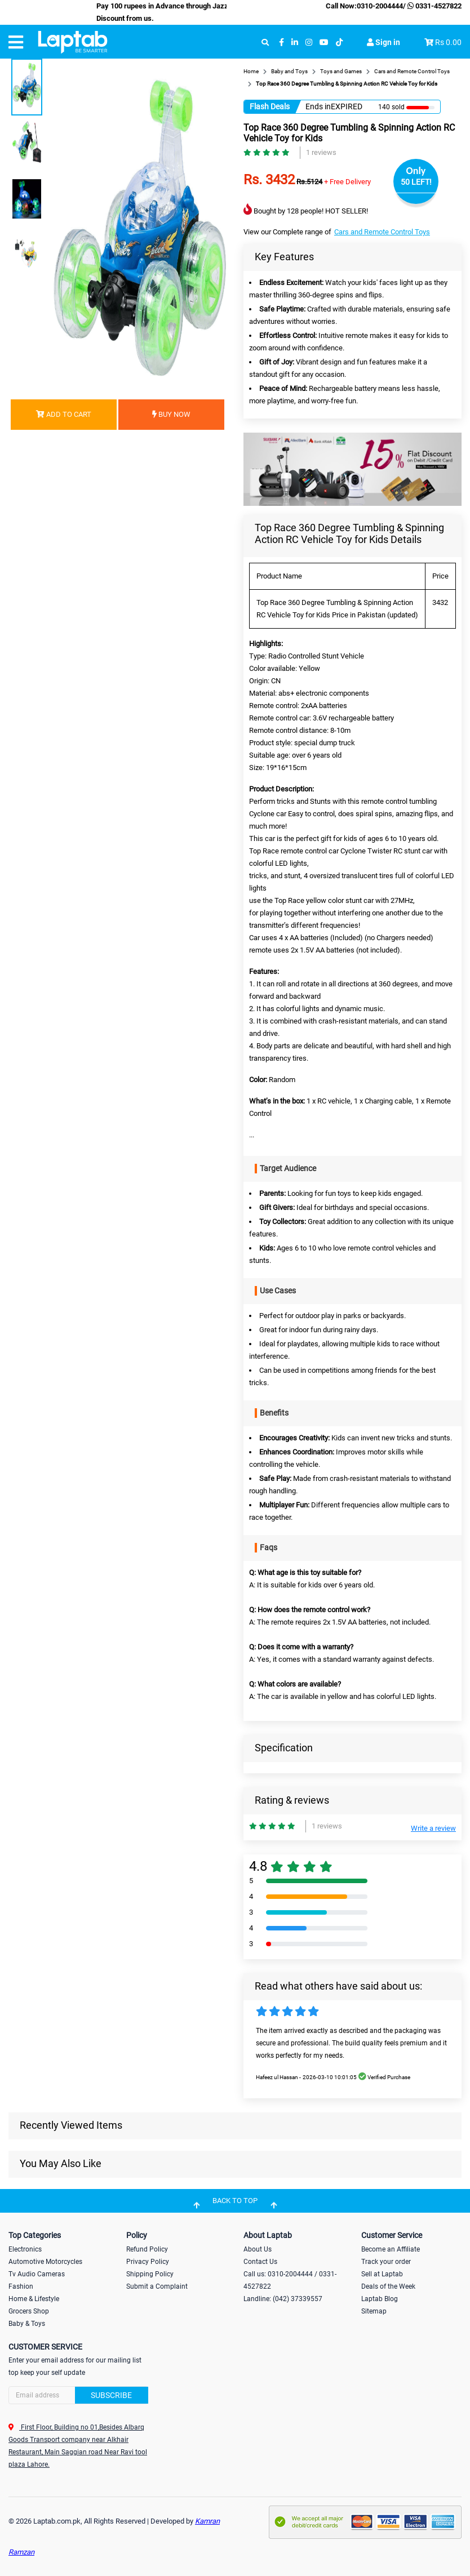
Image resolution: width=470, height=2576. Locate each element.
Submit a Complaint (157, 2286)
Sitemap (374, 2311)
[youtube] (324, 42)
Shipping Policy (150, 2274)
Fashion (20, 2286)
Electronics (25, 2249)
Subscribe (111, 2395)
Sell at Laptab (382, 2274)
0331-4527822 (434, 6)
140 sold (391, 107)
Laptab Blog (379, 2299)
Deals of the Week (388, 2286)
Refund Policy (147, 2249)
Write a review (433, 1828)
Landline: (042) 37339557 (282, 2299)
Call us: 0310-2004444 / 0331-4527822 (289, 2280)
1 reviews (321, 152)
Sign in (383, 42)
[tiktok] (339, 42)
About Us (257, 2249)
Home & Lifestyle (33, 2299)
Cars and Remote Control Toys (382, 232)
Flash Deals (270, 106)
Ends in (318, 106)
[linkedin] (294, 42)
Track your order (386, 2262)
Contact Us (260, 2262)
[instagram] (308, 42)
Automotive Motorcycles (45, 2262)
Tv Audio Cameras (36, 2274)
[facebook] (281, 42)
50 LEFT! (416, 181)
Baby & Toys (26, 2324)
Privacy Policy (147, 2262)
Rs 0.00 (448, 42)
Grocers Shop (28, 2311)
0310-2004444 (380, 6)
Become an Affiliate (390, 2249)
